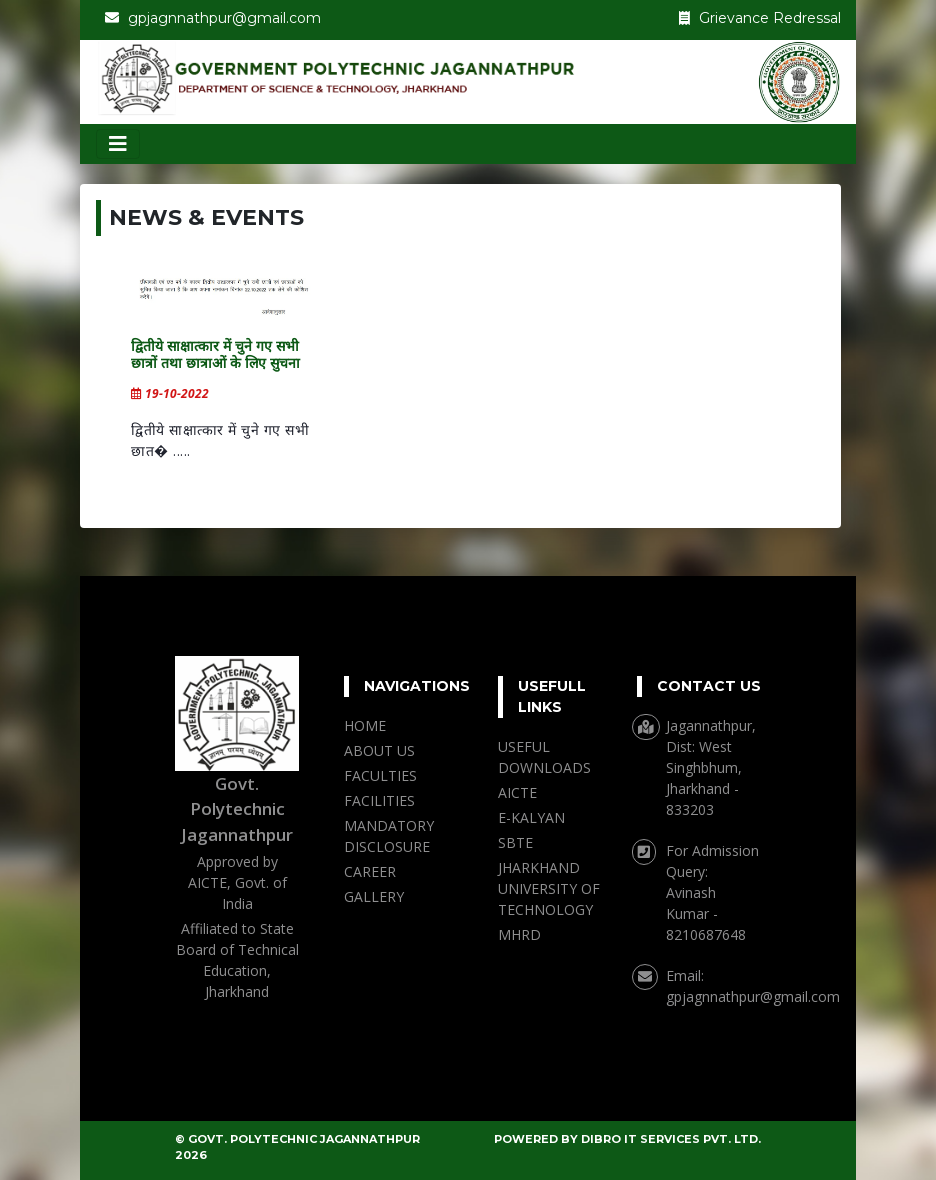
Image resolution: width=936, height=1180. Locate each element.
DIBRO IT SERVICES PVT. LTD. (671, 1139)
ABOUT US (379, 750)
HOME (365, 725)
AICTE (517, 792)
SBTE (515, 842)
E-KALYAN (531, 817)
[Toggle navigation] (118, 144)
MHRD (519, 934)
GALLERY (374, 896)
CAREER (370, 871)
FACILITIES (379, 800)
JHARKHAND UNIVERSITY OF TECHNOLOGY (549, 888)
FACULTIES (380, 775)
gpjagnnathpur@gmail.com (753, 996)
